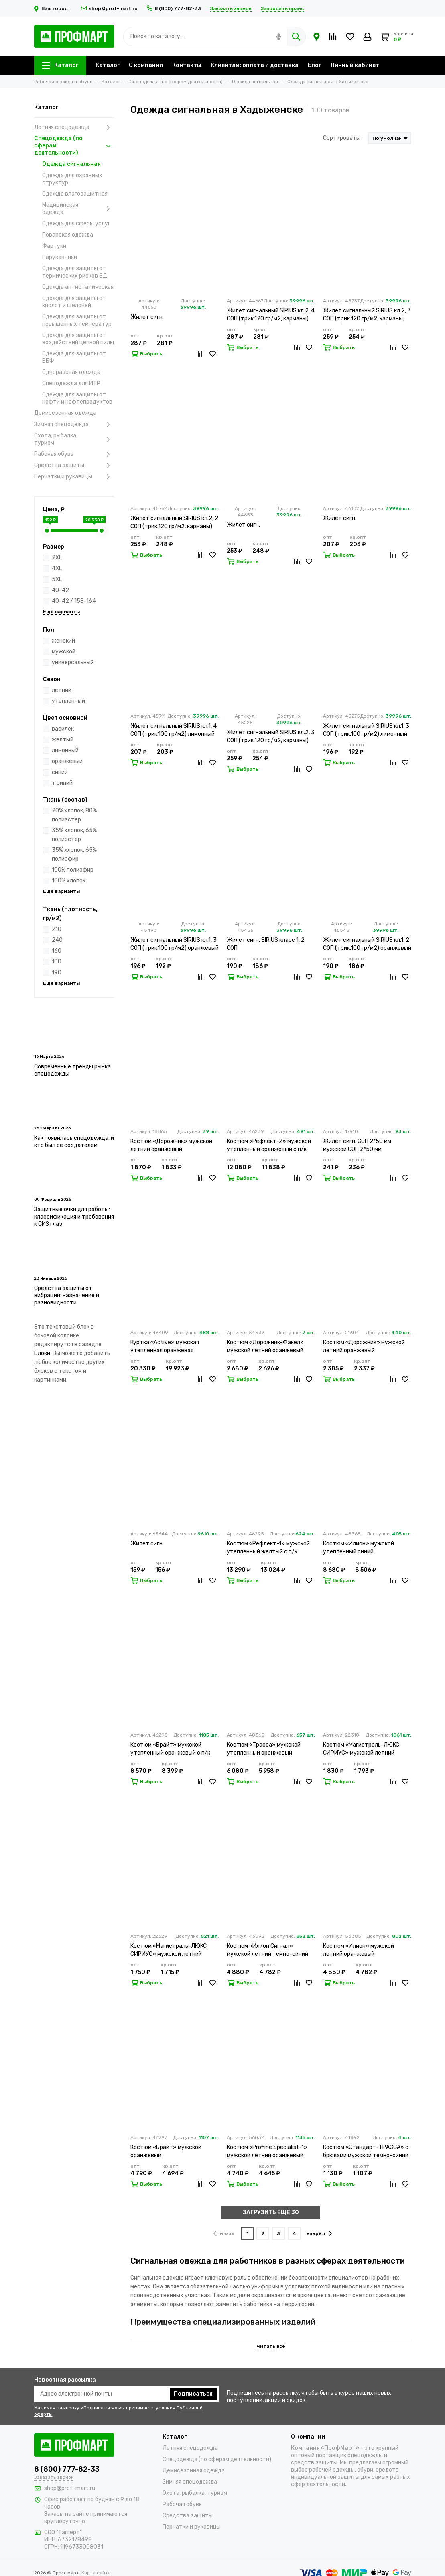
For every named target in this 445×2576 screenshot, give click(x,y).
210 (56, 929)
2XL (57, 557)
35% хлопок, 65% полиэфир (74, 854)
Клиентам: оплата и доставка (255, 65)
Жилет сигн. (147, 317)
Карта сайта (96, 2573)
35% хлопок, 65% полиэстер (74, 835)
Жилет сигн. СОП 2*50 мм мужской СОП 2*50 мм (357, 1145)
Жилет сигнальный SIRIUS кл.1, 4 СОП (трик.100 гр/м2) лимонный (173, 730)
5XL (57, 579)
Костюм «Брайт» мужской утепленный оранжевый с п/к (170, 1748)
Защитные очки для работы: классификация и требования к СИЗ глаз (74, 1216)
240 (57, 940)
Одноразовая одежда (71, 372)
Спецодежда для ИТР (71, 383)
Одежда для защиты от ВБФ (74, 357)
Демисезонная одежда (65, 413)
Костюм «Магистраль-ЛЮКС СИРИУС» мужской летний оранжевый (168, 1950)
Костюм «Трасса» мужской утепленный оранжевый (264, 1748)
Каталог (60, 65)
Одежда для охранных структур (72, 179)
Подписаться (193, 2393)
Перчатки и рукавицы (74, 476)
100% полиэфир (72, 869)
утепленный (68, 701)
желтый (62, 739)
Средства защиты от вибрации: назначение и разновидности (66, 1295)
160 (56, 950)
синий (60, 772)
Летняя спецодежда (74, 127)
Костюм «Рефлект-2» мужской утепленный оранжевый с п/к (269, 1145)
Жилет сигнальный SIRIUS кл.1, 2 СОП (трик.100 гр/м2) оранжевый (367, 944)
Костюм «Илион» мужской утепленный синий (358, 1547)
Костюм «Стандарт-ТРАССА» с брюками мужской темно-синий (365, 2151)
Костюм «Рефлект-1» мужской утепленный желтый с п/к (268, 1547)
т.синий (62, 783)
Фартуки (54, 246)
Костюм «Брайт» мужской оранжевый (165, 2151)
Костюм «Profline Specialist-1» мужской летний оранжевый (267, 2151)
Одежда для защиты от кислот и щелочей (74, 302)
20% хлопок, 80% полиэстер (74, 815)
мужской (63, 651)
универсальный (73, 662)
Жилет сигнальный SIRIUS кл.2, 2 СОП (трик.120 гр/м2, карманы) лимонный (174, 523)
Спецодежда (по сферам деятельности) (74, 145)
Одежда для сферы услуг (76, 223)
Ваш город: (53, 8)
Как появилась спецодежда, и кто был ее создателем (74, 1142)
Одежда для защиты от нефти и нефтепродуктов (77, 398)
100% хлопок (68, 880)
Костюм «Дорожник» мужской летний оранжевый (171, 1145)
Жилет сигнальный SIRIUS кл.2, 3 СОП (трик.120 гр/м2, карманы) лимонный (367, 315)
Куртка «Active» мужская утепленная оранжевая (164, 1346)
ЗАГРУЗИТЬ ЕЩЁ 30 (271, 2212)
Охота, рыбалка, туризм (74, 439)
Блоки (42, 1353)
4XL (57, 568)
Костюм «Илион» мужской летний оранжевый (358, 1950)
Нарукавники (59, 257)
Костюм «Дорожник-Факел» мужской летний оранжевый (265, 1346)
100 (56, 961)
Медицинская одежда (78, 209)
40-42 (60, 590)
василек (63, 728)
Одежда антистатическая (78, 287)
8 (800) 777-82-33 (174, 8)
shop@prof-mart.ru (109, 8)
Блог (314, 65)
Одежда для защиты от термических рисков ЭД (74, 272)
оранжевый (67, 761)
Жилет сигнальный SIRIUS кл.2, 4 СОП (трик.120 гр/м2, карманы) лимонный (271, 315)
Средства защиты (74, 465)
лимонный (65, 750)
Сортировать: (341, 138)
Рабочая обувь (74, 454)
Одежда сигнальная (71, 164)
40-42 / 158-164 (74, 601)
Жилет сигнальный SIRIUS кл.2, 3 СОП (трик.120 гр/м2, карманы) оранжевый (271, 737)
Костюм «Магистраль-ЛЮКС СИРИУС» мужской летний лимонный (361, 1749)
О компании (146, 65)
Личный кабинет (354, 65)
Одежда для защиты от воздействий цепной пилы (78, 339)
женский (63, 640)
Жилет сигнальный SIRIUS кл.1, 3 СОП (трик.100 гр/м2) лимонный (366, 730)
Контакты (186, 65)
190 (56, 972)
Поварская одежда (67, 234)
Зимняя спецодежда (74, 424)
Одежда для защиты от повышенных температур (77, 320)
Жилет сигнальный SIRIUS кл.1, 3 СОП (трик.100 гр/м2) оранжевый (174, 944)
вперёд (319, 2233)
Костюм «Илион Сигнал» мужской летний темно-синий (267, 1950)
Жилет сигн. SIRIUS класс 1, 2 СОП (266, 944)
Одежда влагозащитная (75, 193)
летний (61, 690)
